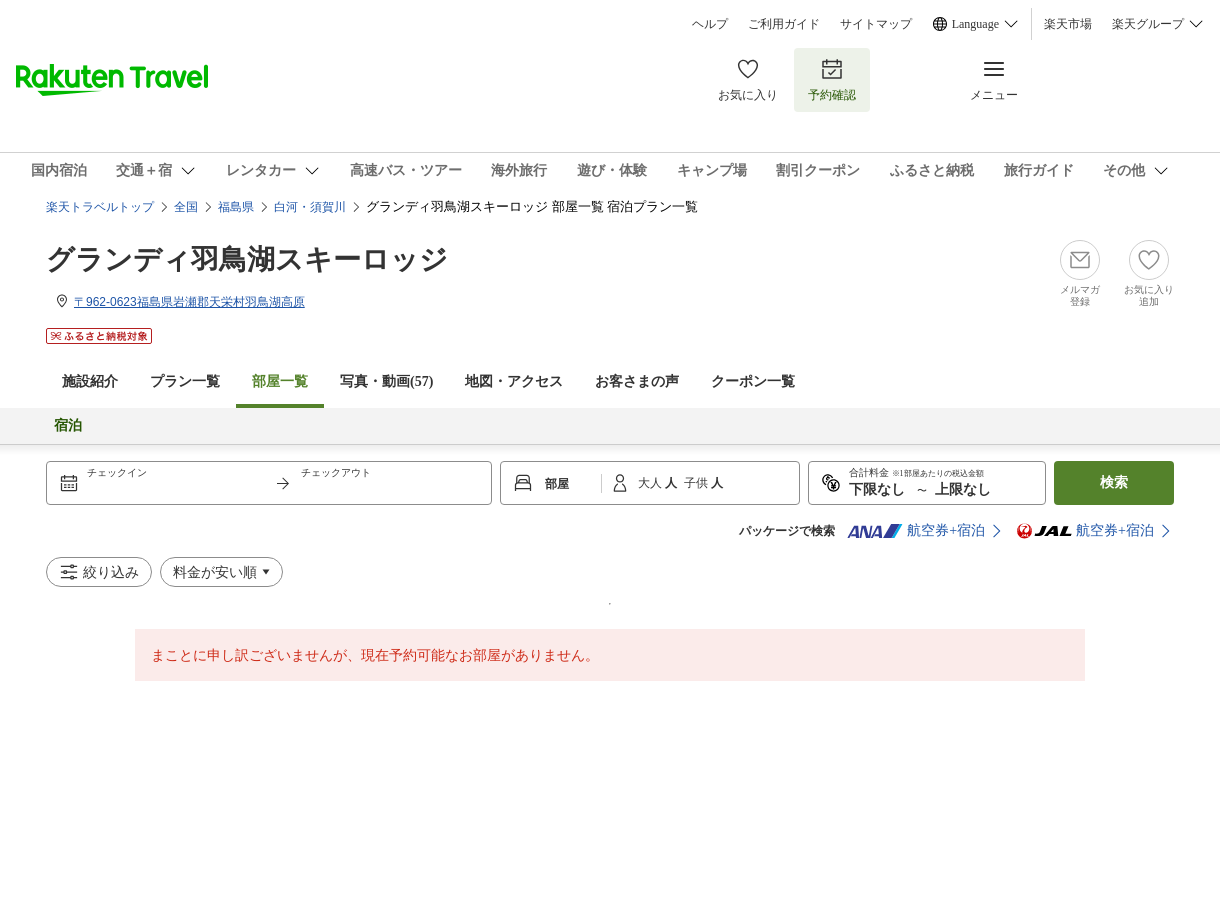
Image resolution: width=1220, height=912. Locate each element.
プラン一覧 (185, 381)
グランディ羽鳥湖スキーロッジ (247, 259)
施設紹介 (90, 381)
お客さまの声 (637, 381)
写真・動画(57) (386, 381)
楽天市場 (1068, 24)
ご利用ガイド (784, 24)
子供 (697, 483)
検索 (1114, 482)
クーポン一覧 (753, 381)
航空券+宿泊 (916, 531)
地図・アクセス (514, 381)
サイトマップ (876, 24)
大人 (651, 483)
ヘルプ (710, 24)
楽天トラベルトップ (100, 207)
